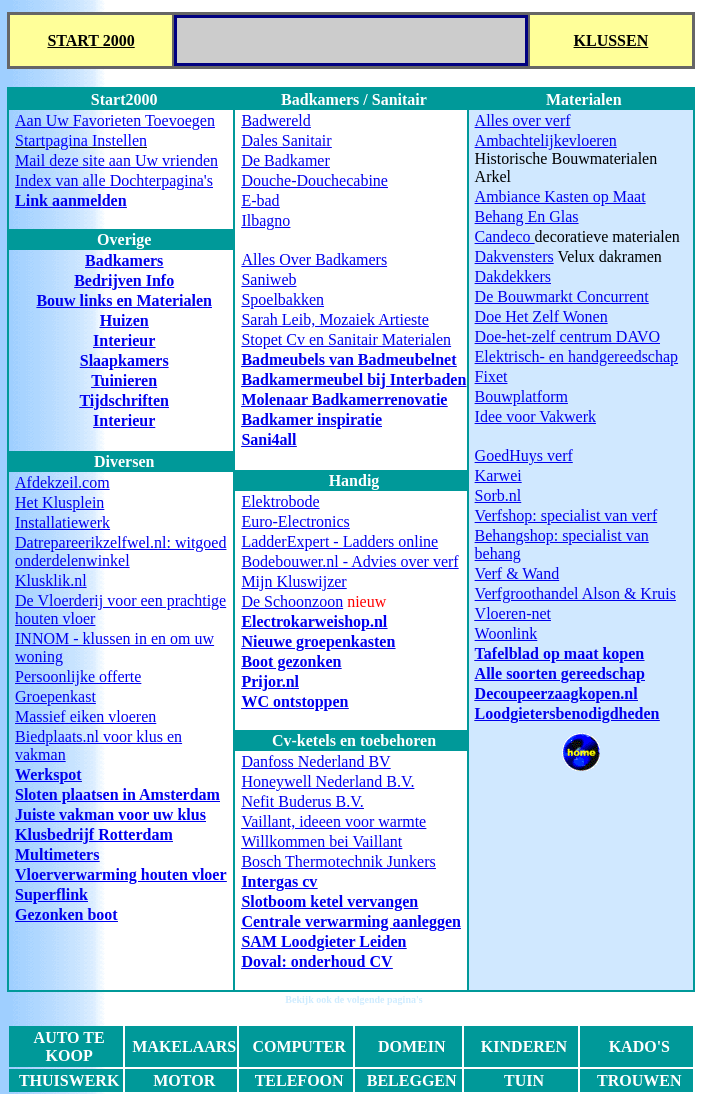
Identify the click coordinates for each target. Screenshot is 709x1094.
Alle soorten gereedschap (560, 673)
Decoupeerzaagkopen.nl (556, 693)
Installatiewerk (62, 522)
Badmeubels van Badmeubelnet (348, 359)
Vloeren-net (513, 613)
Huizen (124, 320)
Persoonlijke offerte (78, 676)
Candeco (505, 236)
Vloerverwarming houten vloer (121, 874)
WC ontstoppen (294, 701)
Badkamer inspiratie (311, 419)
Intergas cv (279, 881)
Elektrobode (280, 501)
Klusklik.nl (51, 580)
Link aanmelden (71, 200)
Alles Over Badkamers (314, 259)
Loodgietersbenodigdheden (567, 713)
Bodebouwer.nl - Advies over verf (349, 561)
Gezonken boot (66, 914)
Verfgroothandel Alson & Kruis (575, 593)
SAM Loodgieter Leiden (323, 941)
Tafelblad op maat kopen (560, 653)
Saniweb (268, 279)
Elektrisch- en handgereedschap (576, 356)
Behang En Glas (527, 216)
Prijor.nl (270, 681)
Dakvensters (514, 256)
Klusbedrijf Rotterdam (94, 834)
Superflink (51, 894)
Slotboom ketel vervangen (329, 901)
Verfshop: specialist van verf (566, 515)
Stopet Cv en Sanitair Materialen (346, 339)
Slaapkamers (124, 360)
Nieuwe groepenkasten (318, 641)
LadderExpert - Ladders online (339, 541)
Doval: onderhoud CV (316, 961)
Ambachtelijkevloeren (546, 140)
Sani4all (268, 439)
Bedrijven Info (124, 280)
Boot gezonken (291, 661)
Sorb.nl (498, 495)
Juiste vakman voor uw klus (110, 814)
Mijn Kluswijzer (293, 581)
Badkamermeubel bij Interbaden (353, 379)
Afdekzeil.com (62, 482)
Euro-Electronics (295, 521)
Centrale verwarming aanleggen (351, 921)
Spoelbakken (282, 299)
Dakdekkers (513, 276)
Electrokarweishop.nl (314, 621)
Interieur (124, 340)
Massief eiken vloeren (85, 716)
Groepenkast (55, 696)
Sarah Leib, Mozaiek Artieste (335, 319)
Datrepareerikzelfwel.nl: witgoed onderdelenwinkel (120, 551)
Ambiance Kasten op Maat (560, 196)
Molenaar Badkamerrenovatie (344, 399)
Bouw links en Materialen (124, 300)
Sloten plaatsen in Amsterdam (117, 794)
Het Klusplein (59, 502)
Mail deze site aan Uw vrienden (116, 160)
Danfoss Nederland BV (315, 761)
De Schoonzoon (292, 601)
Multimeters (57, 854)
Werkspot (48, 774)
